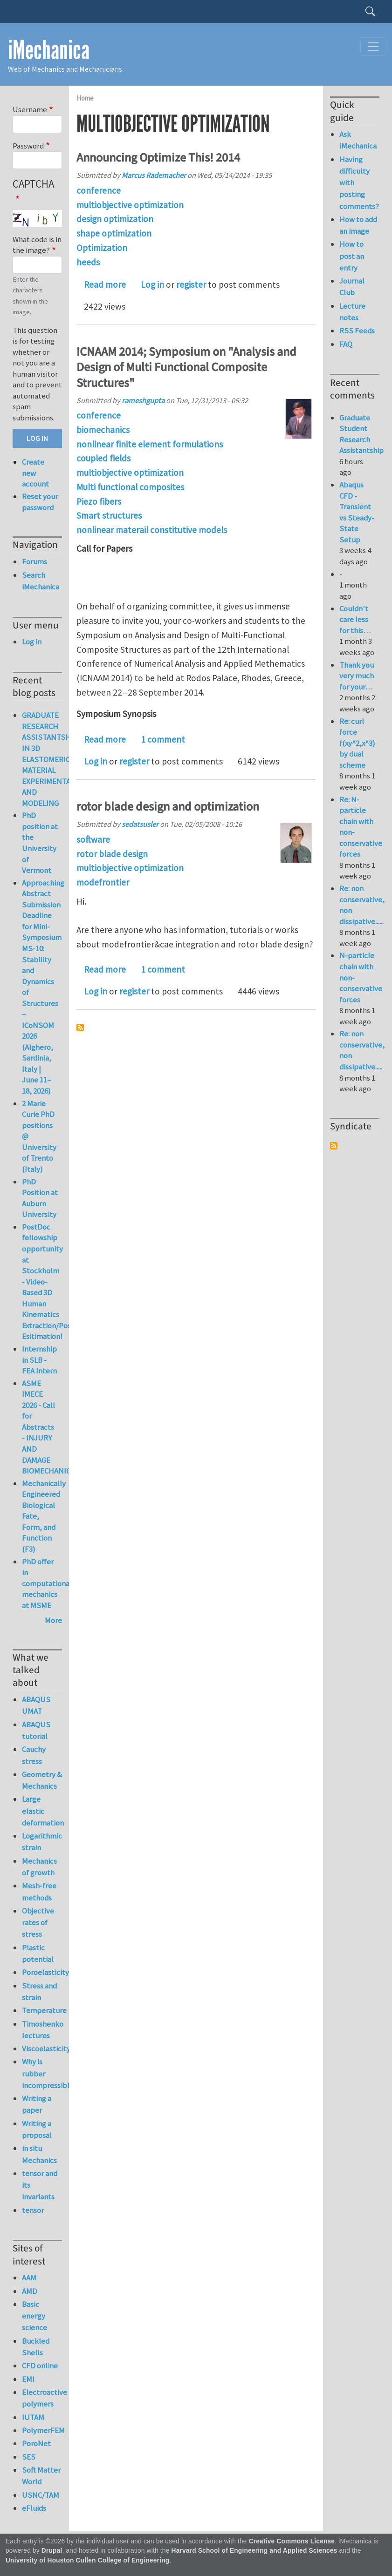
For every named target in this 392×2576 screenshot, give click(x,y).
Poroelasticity (42, 1972)
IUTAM (33, 2417)
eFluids (34, 2508)
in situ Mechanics (39, 2154)
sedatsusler (140, 824)
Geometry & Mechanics (42, 1780)
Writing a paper (36, 2104)
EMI (28, 2379)
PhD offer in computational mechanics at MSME (47, 1583)
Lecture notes (352, 312)
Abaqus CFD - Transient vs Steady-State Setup (356, 512)
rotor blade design (112, 853)
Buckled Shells (35, 2347)
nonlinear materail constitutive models (151, 529)
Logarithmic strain (42, 1842)
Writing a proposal (37, 2129)
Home (85, 98)
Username (30, 109)
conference (98, 190)
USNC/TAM (40, 2495)
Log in (152, 284)
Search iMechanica (40, 581)
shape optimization (113, 233)
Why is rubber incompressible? (42, 2073)
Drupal (51, 2550)
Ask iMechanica (358, 140)
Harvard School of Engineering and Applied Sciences (254, 2550)
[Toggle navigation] (373, 46)
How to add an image (358, 225)
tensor (33, 2210)
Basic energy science (34, 2316)
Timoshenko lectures (42, 2030)
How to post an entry (351, 255)
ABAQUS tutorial (36, 1730)
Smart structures (109, 515)
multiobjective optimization (130, 204)
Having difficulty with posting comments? (359, 182)
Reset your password (40, 502)
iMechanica (48, 50)
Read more (105, 284)
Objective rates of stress (38, 1922)
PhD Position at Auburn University (40, 1198)
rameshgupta (143, 400)
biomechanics (103, 429)
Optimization (101, 247)
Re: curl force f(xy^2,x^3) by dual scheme (357, 743)
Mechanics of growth (39, 1867)
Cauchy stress (34, 1755)
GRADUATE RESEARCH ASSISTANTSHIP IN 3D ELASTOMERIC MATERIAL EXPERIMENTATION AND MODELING (55, 759)
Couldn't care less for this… (355, 619)
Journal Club (351, 286)
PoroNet (36, 2443)
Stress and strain (39, 1991)
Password (28, 146)
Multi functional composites (130, 487)
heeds (88, 262)
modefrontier (102, 882)
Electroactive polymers (42, 2398)
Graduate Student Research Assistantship (361, 434)
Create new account (35, 473)
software (93, 839)
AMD (29, 2291)
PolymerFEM (42, 2430)
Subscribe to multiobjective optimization (80, 1027)
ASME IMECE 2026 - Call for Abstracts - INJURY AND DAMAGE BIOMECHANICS (48, 1427)
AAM (29, 2277)
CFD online (40, 2365)
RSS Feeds (357, 330)
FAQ (345, 344)
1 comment (163, 739)
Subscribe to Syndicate (333, 1145)
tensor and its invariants (39, 2185)
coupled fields (103, 458)
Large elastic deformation (42, 1810)
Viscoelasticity (42, 2048)
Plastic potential (38, 1953)
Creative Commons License (292, 2541)
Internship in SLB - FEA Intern (39, 1360)
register (191, 284)
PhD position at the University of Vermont (40, 842)
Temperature (42, 2010)
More (53, 1620)
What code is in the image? (37, 245)
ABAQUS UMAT (36, 1705)
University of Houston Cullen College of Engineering (87, 2560)
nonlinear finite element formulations (149, 444)
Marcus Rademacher (154, 175)
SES (28, 2457)
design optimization (114, 218)
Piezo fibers (98, 501)
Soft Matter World (41, 2476)
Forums (34, 561)
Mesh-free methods (39, 1891)
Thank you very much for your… (356, 676)
